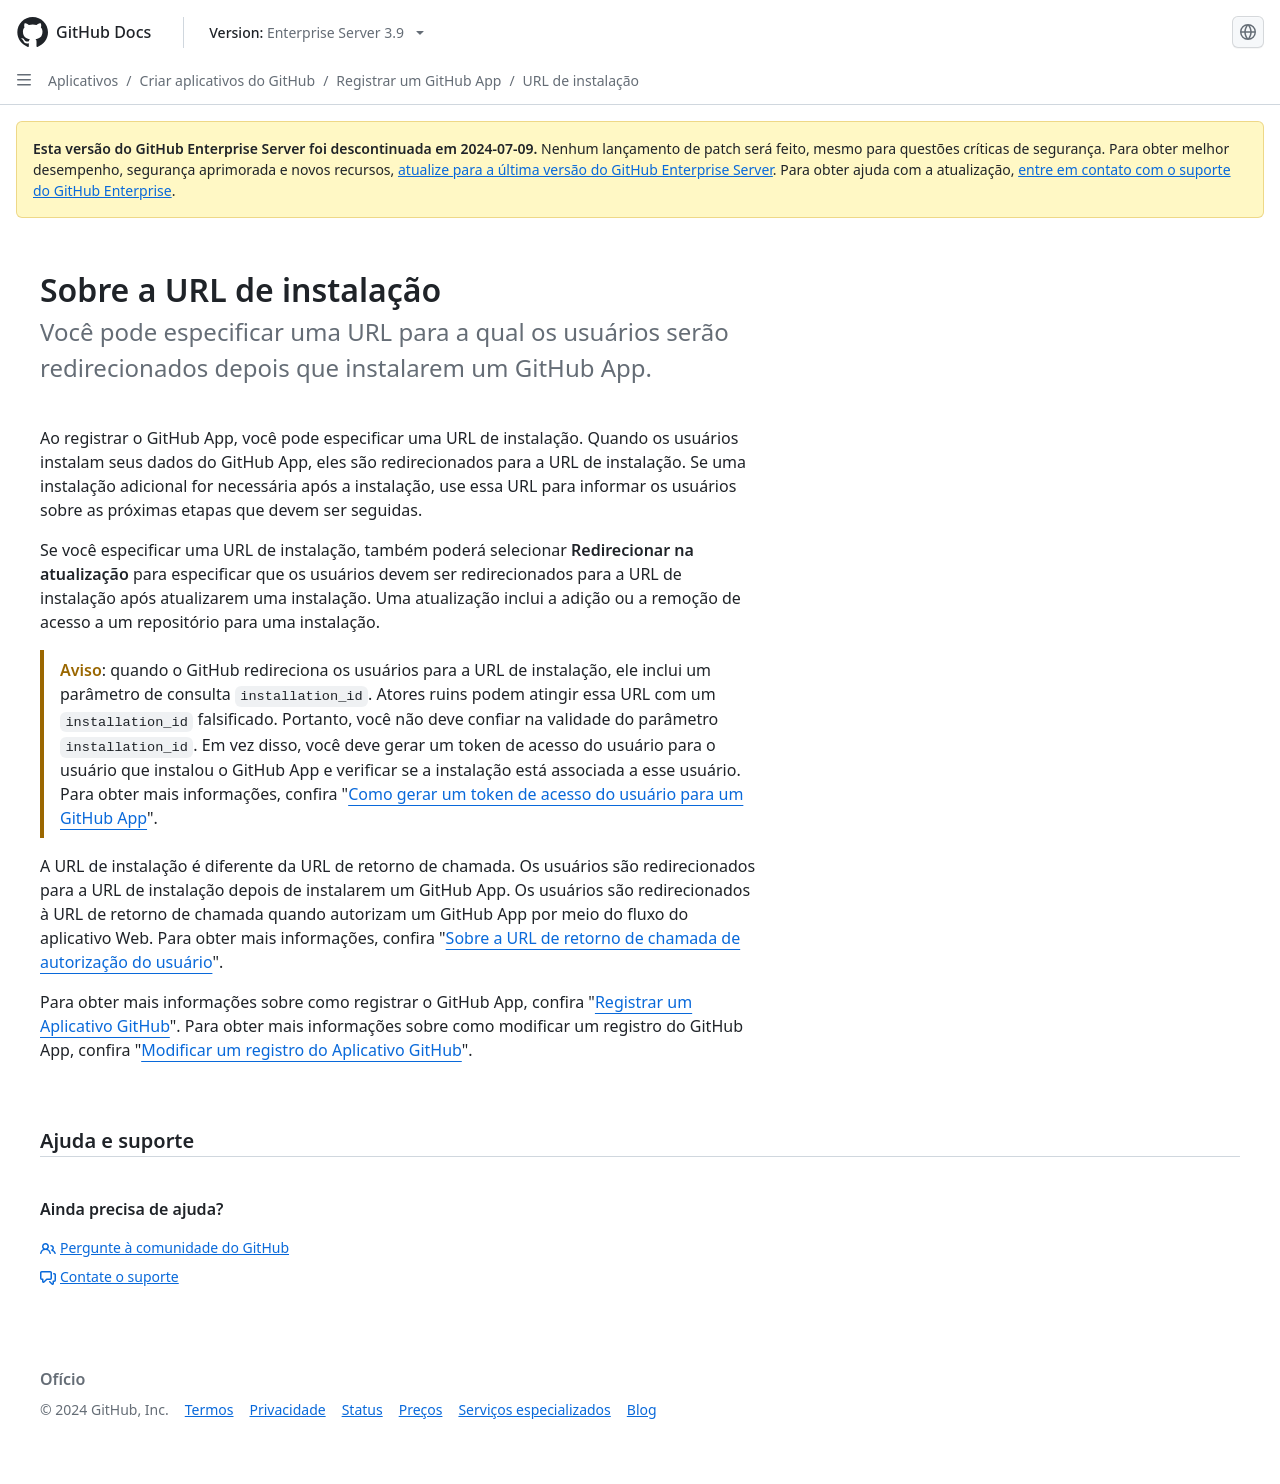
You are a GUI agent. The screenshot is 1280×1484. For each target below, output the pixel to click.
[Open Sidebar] (24, 80)
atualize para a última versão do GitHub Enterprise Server (585, 169)
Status (362, 1409)
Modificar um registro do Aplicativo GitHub (301, 1050)
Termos (209, 1409)
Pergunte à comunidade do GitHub (164, 1247)
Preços (421, 1409)
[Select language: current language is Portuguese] (1248, 32)
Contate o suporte (109, 1276)
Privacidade (288, 1409)
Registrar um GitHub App (418, 80)
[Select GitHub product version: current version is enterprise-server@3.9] (316, 32)
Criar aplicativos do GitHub (228, 80)
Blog (642, 1409)
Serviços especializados (534, 1409)
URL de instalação (581, 80)
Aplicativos (83, 80)
